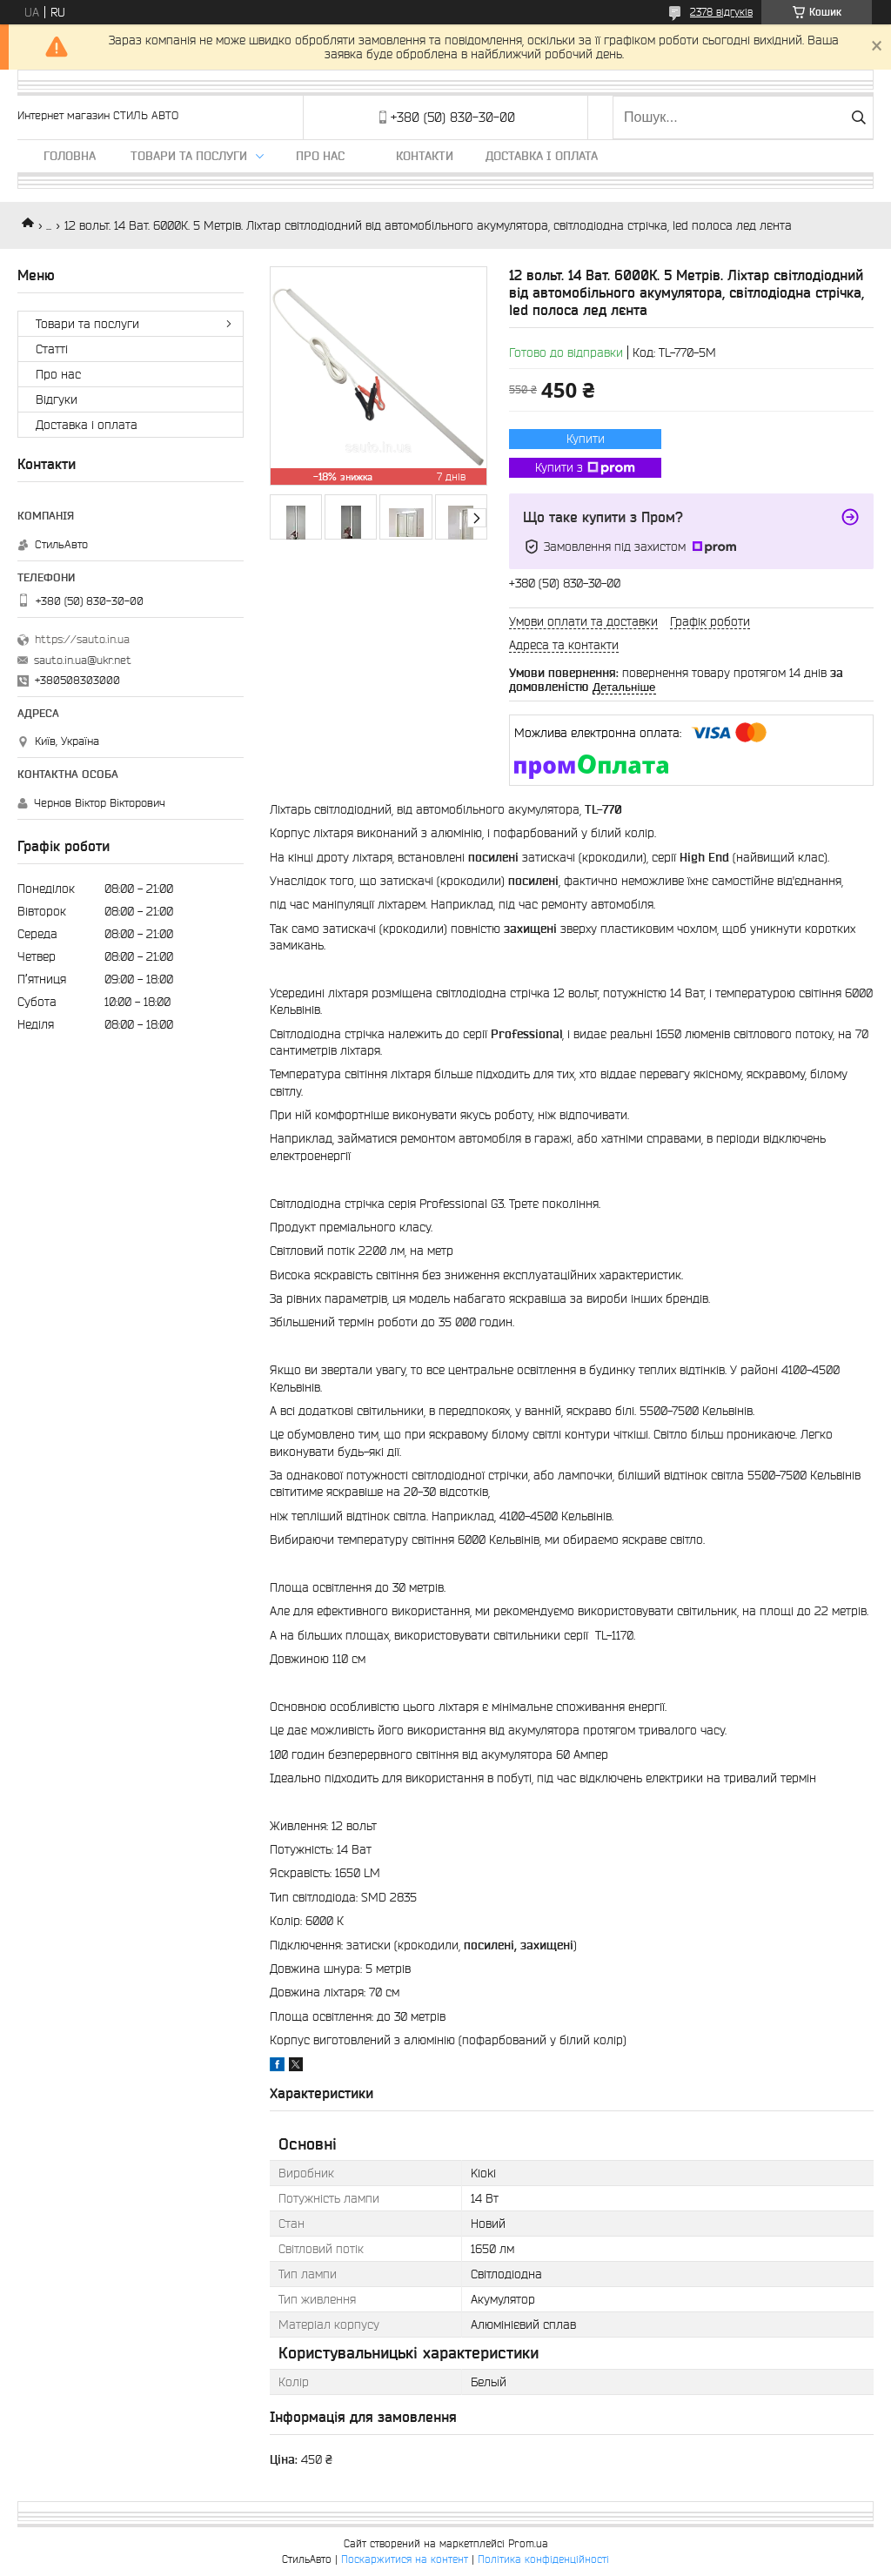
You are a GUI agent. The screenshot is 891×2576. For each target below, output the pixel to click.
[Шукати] (858, 117)
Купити (585, 439)
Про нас (320, 156)
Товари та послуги (189, 156)
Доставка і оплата (542, 156)
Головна (70, 156)
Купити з (585, 468)
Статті (52, 349)
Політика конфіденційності (543, 2559)
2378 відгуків (721, 11)
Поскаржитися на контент (404, 2559)
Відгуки (56, 399)
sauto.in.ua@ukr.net (82, 660)
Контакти (424, 156)
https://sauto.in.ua (82, 639)
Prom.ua (528, 2543)
